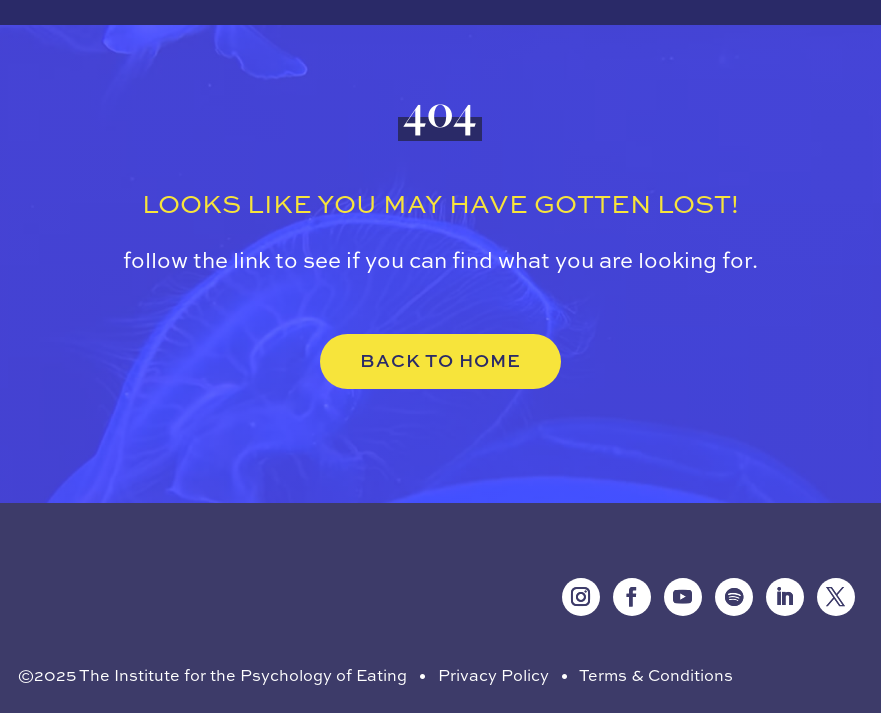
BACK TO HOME (440, 360)
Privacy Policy (493, 675)
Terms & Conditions (656, 675)
